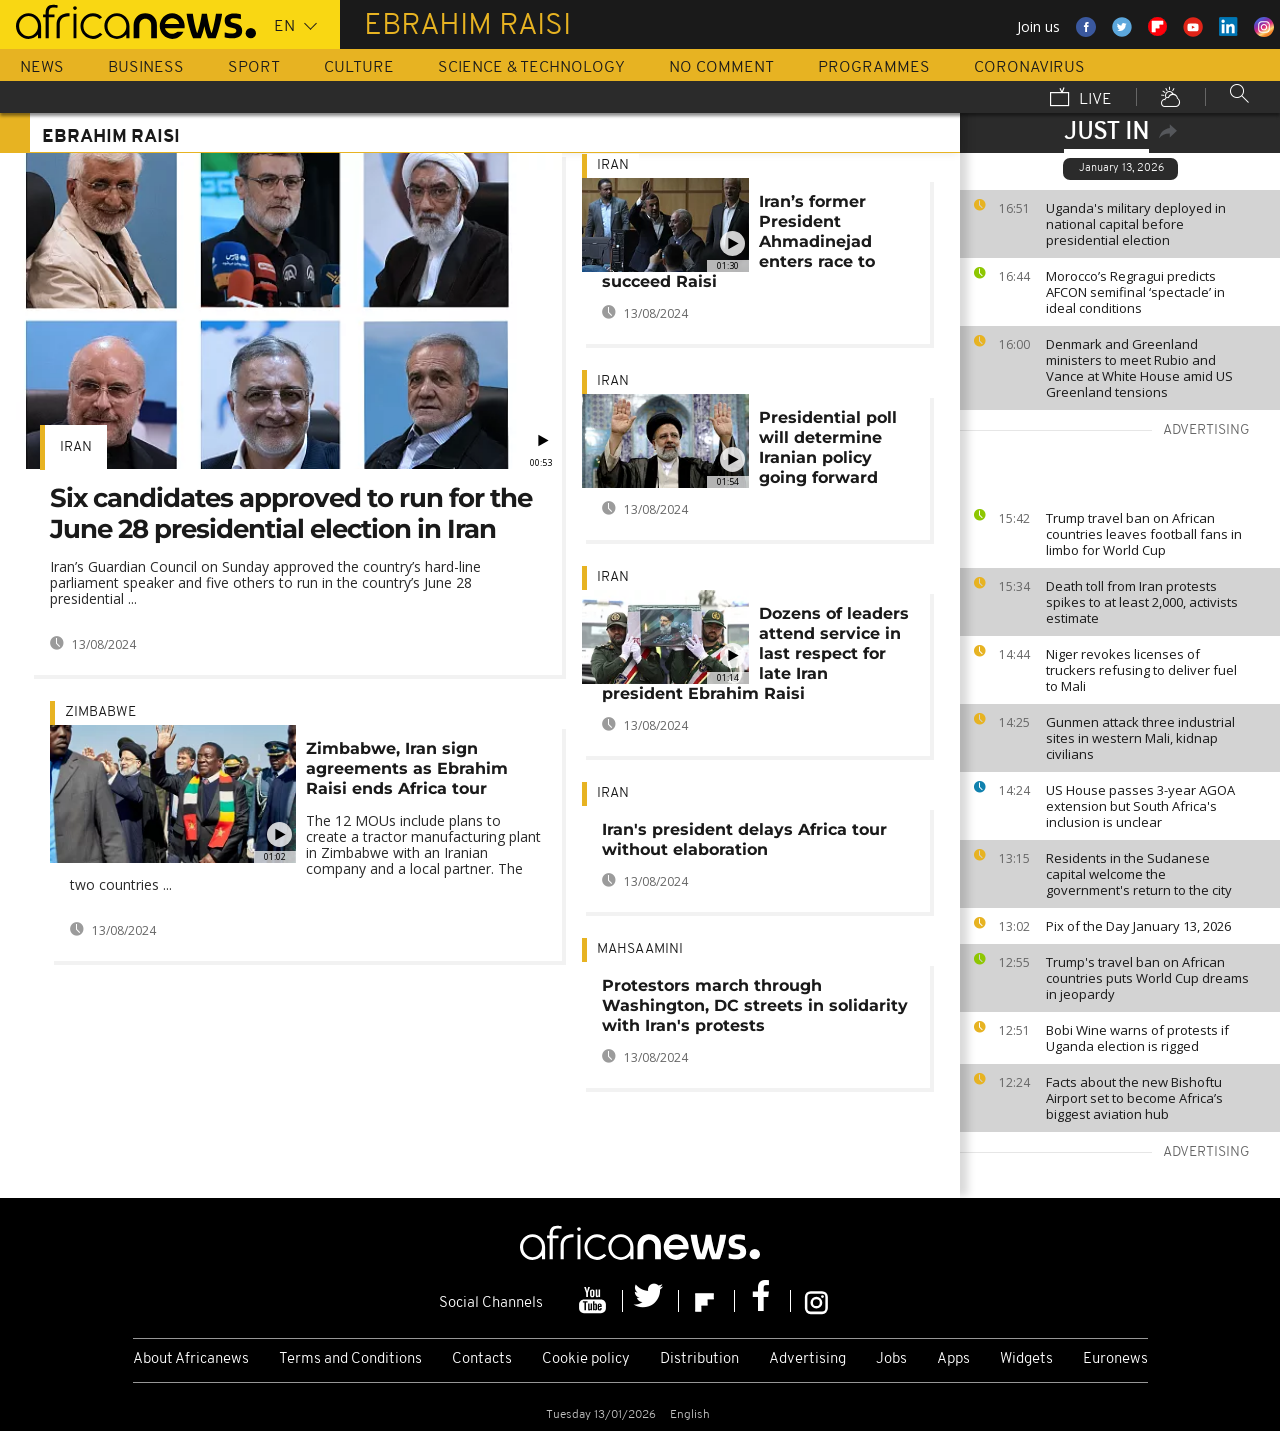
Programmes (874, 68)
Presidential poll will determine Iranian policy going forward (828, 447)
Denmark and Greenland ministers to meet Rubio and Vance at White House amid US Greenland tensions (1139, 368)
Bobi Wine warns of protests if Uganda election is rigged (1137, 1038)
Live (1081, 99)
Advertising (807, 1359)
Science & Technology (531, 68)
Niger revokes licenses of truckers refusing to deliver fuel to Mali (1141, 670)
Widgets (1026, 1359)
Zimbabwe (100, 712)
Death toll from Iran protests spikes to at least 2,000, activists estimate (1142, 602)
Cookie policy (586, 1359)
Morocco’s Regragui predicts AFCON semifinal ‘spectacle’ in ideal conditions (1135, 292)
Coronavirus (1029, 68)
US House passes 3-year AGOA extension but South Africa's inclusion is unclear (1140, 806)
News (42, 68)
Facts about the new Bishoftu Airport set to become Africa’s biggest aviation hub (1134, 1098)
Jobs (891, 1359)
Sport (254, 68)
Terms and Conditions (350, 1359)
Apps (953, 1359)
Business (146, 68)
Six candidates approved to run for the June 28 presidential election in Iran (291, 513)
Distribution (699, 1359)
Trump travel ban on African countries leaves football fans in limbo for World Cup (1144, 534)
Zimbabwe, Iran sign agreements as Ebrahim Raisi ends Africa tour (407, 768)
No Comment (721, 68)
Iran (76, 447)
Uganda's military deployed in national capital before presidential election (1136, 224)
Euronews (1115, 1359)
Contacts (482, 1359)
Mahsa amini (640, 949)
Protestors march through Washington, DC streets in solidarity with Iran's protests (755, 1005)
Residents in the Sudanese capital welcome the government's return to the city (1139, 874)
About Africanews (191, 1359)
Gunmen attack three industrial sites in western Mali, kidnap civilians (1140, 738)
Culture (359, 68)
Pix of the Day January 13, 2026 (1138, 926)
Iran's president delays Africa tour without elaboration (744, 839)
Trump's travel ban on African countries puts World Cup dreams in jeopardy (1147, 978)
